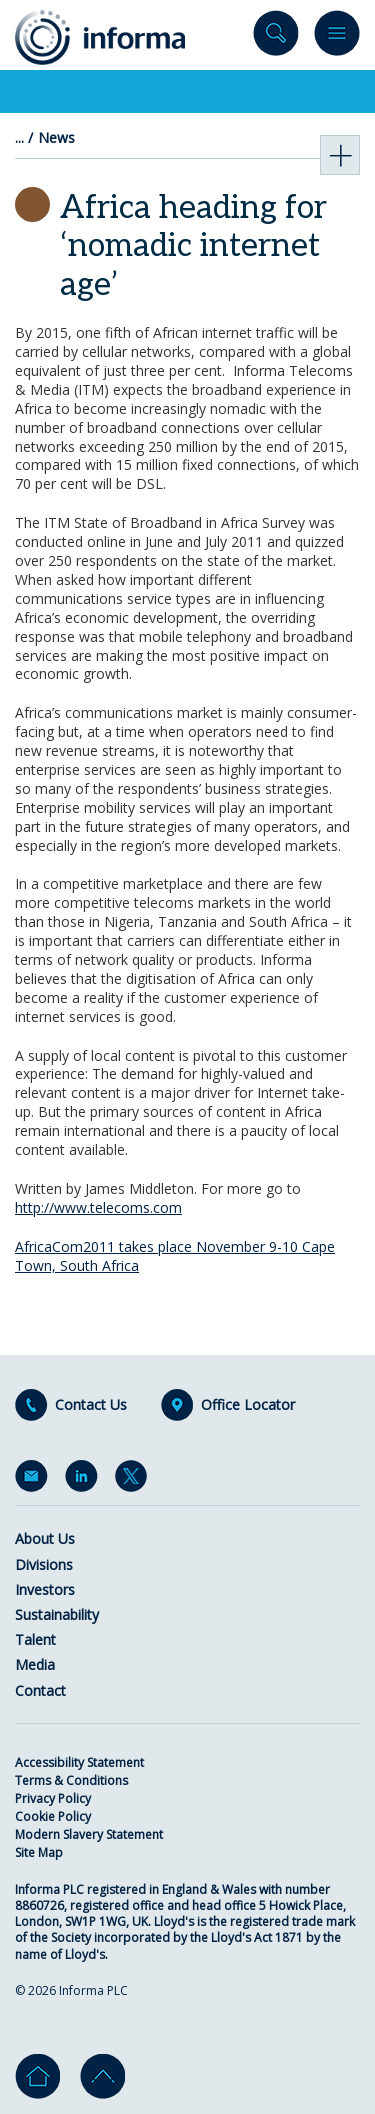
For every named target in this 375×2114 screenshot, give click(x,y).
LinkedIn (85, 1480)
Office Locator (248, 1405)
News (56, 138)
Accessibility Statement (79, 1762)
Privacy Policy (53, 1798)
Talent (35, 1639)
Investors (45, 1589)
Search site (276, 37)
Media (35, 1664)
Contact (40, 1690)
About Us (45, 1538)
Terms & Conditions (71, 1780)
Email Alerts (35, 1480)
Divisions (44, 1564)
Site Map (39, 1852)
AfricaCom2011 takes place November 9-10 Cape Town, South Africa (175, 1256)
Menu (337, 37)
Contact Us (91, 1405)
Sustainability (57, 1614)
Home (37, 2076)
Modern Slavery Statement (89, 1834)
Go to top (102, 2076)
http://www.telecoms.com (98, 1207)
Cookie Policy (53, 1816)
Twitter (135, 1480)
